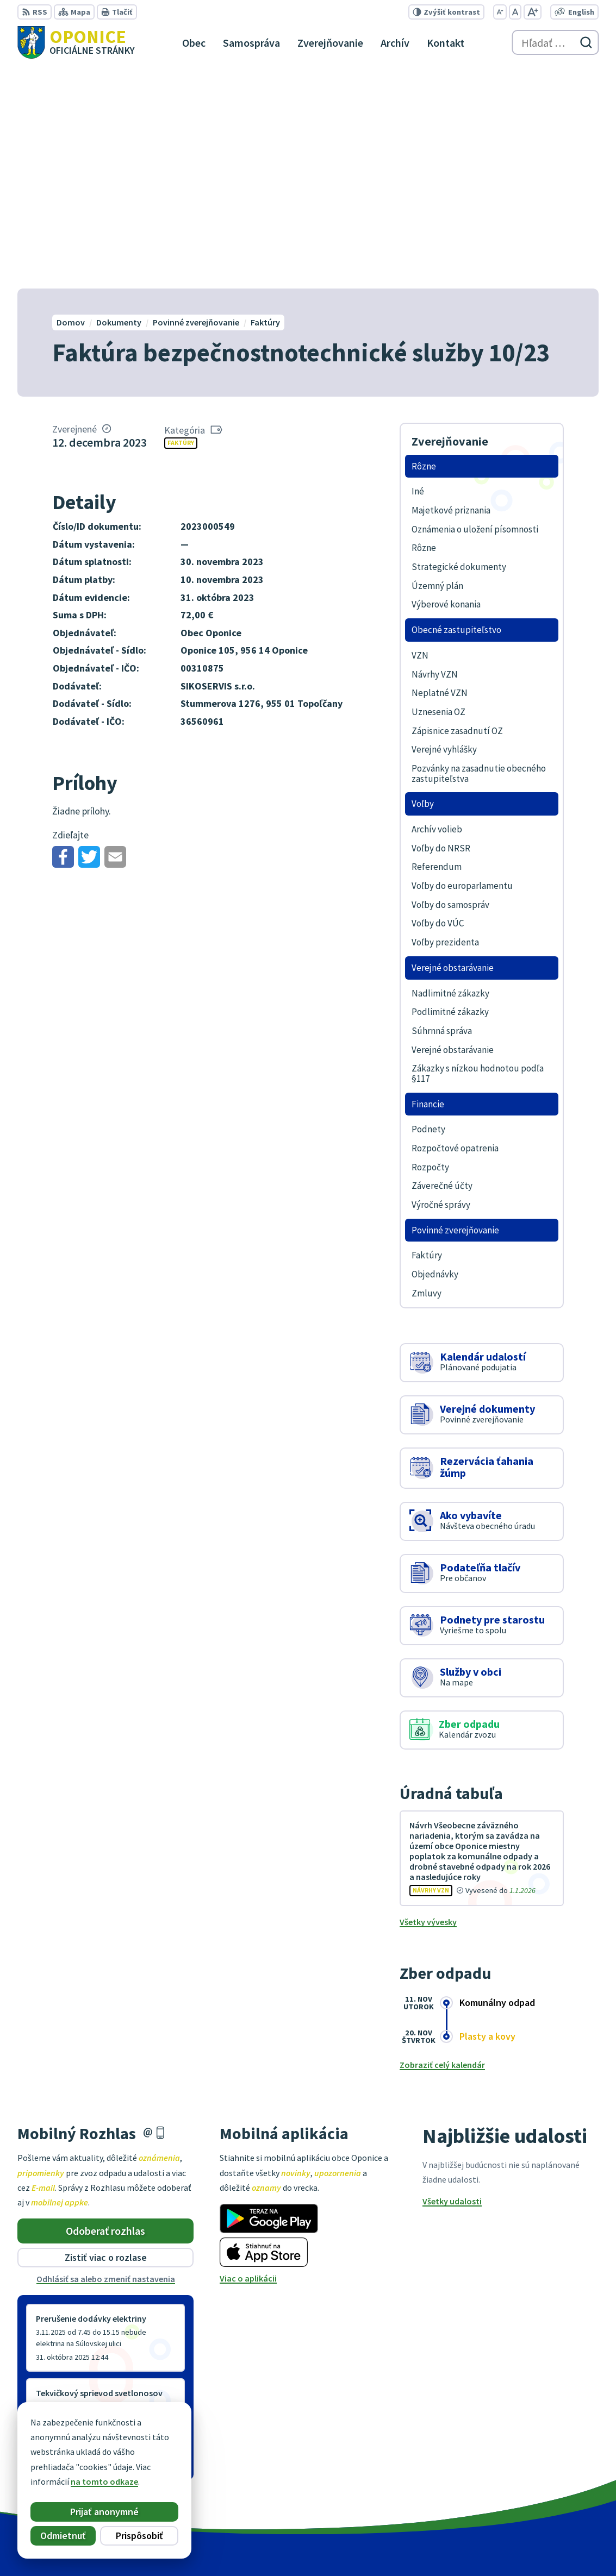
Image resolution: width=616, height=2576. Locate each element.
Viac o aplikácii (248, 2057)
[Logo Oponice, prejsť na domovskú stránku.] (76, 42)
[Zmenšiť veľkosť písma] (500, 12)
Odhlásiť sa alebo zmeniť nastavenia (105, 2058)
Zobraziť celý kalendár (442, 1844)
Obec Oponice (440, 2546)
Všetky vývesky (428, 1700)
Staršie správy (53, 2242)
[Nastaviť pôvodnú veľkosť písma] (515, 12)
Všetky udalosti (452, 1980)
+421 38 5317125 (548, 2473)
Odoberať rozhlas (105, 2009)
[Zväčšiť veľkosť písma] (533, 12)
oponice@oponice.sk (558, 2486)
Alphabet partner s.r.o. (301, 2546)
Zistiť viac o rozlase (106, 2036)
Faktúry (180, 222)
